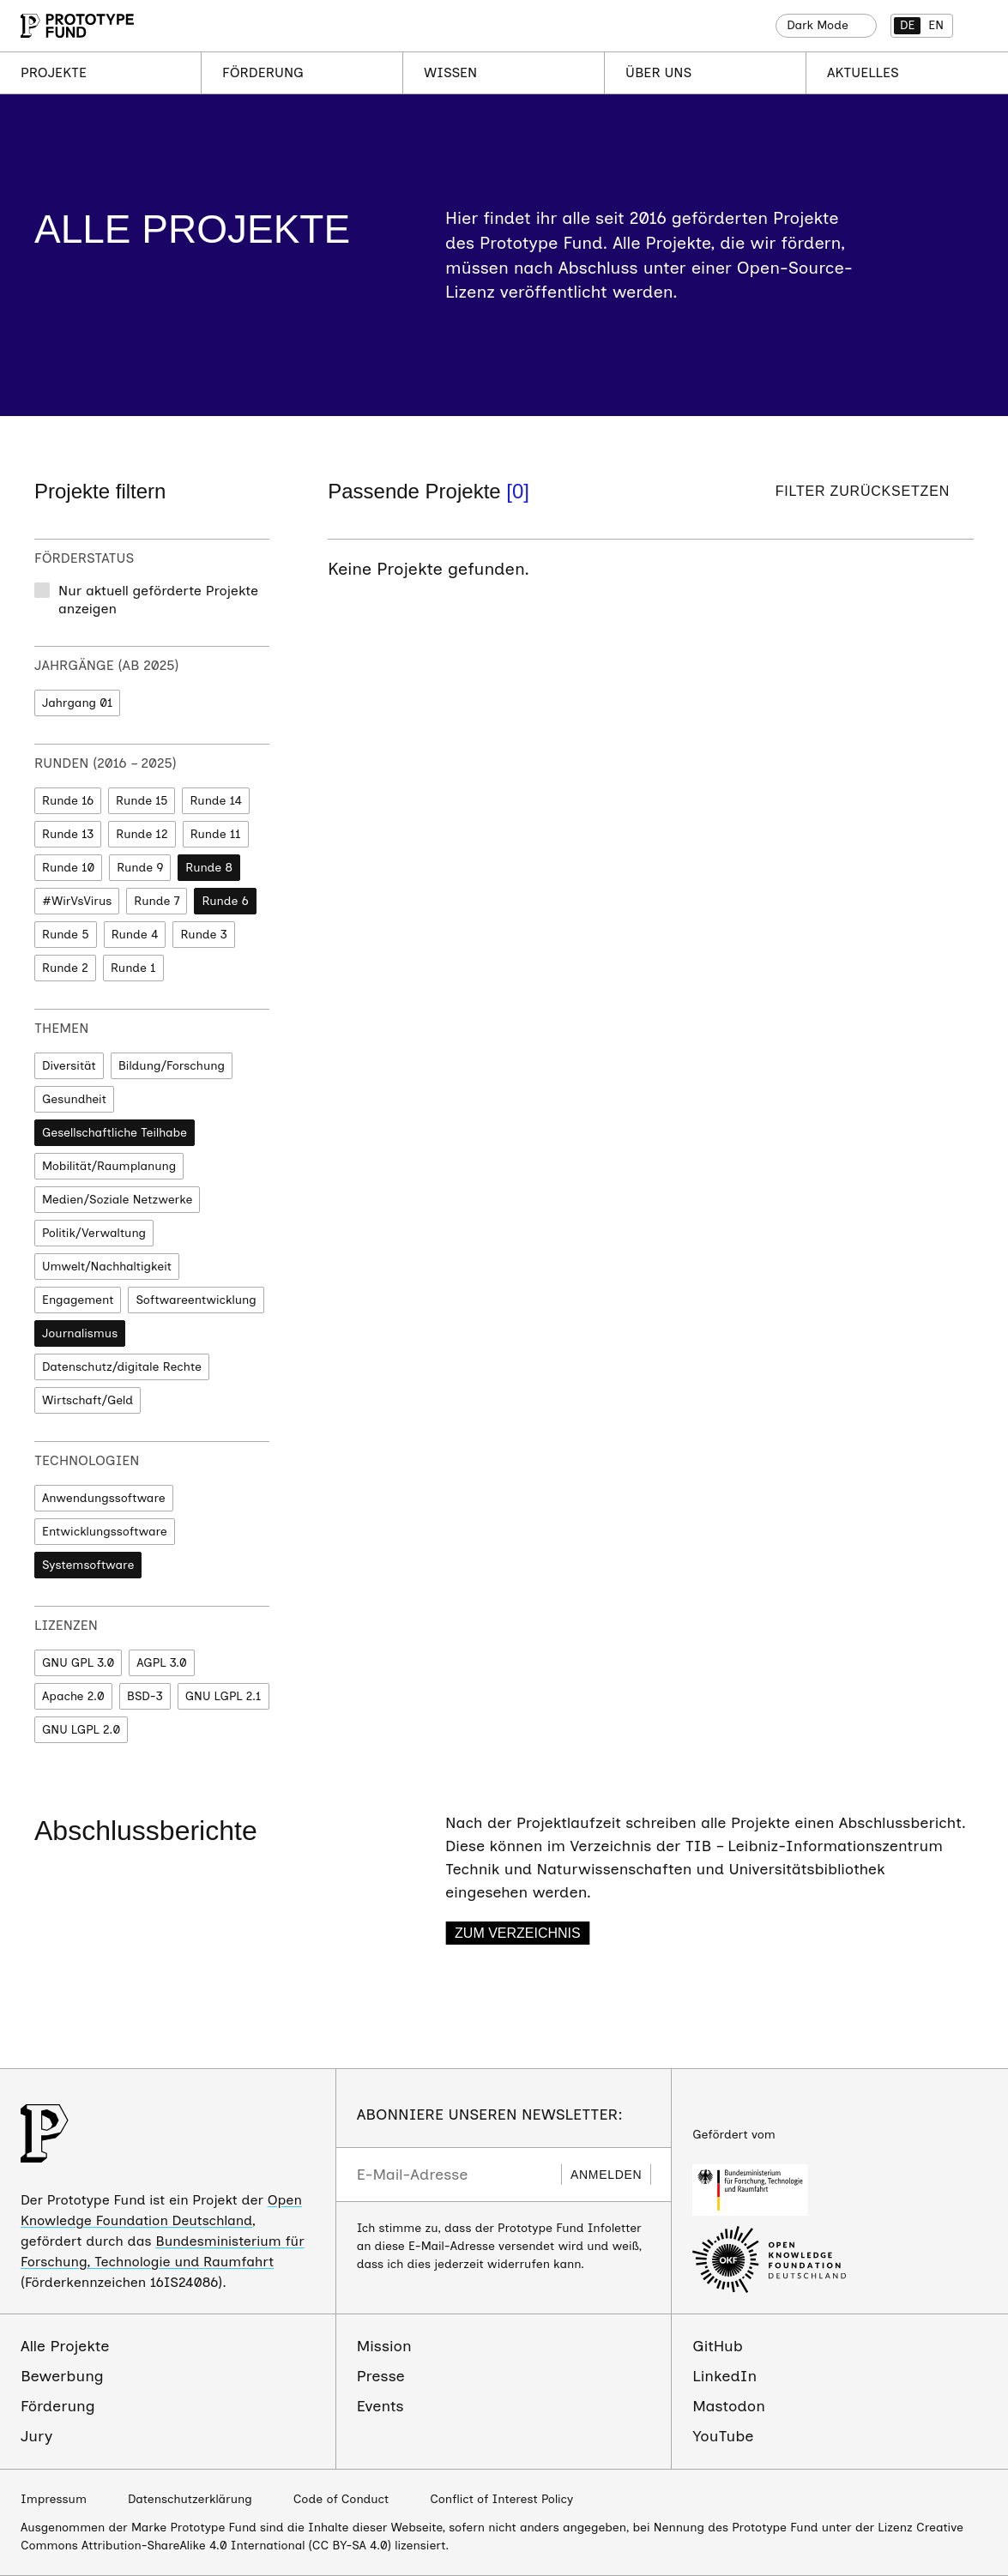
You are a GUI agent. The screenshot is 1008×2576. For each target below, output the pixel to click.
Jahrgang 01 (77, 703)
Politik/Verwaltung (94, 1233)
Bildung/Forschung (171, 1066)
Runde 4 (135, 934)
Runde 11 (215, 834)
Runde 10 (68, 867)
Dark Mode (817, 25)
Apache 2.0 (73, 1696)
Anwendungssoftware (104, 1498)
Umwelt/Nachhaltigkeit (107, 1266)
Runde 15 (141, 800)
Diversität (69, 1066)
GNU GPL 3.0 (78, 1663)
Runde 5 (65, 934)
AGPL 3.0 (161, 1663)
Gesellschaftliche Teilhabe (114, 1132)
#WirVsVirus (77, 901)
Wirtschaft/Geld (87, 1400)
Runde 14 (216, 800)
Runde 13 (68, 834)
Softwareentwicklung (196, 1300)
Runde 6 (225, 901)
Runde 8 (208, 867)
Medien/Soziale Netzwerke (117, 1199)
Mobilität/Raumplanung (109, 1166)
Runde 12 (141, 834)
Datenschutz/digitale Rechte (122, 1367)
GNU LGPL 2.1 (223, 1696)
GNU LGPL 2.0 (81, 1729)
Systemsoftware (88, 1565)
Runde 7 (156, 901)
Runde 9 (140, 867)
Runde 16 (68, 800)
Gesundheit (74, 1099)
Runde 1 (133, 968)
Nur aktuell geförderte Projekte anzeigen (158, 599)
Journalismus (80, 1333)
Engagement (77, 1300)
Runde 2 (65, 968)
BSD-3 (145, 1696)
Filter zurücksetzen (863, 491)
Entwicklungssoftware (104, 1531)
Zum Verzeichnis (518, 1933)
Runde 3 (203, 934)
